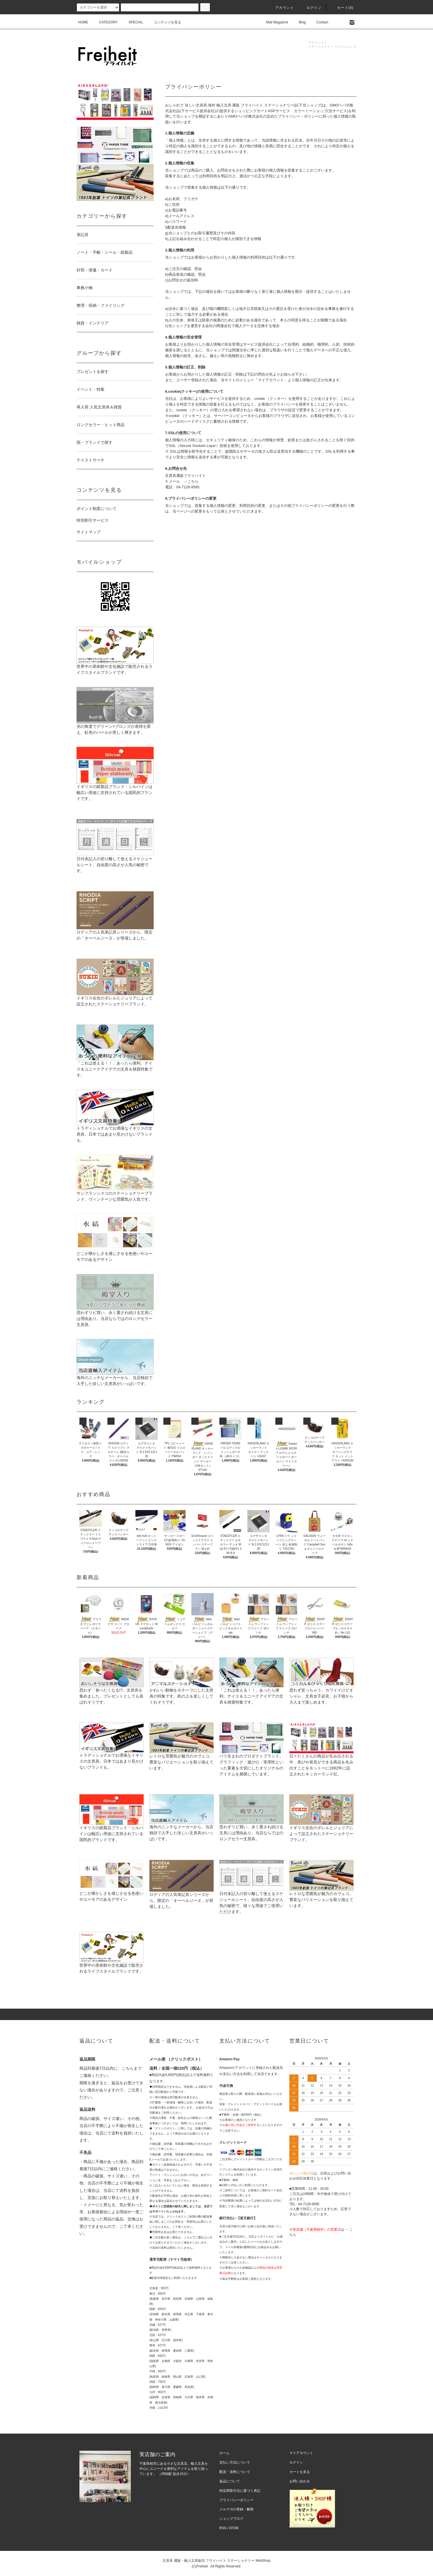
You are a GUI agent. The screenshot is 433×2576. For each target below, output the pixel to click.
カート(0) (342, 8)
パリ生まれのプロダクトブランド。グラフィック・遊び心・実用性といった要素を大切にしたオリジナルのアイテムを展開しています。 (251, 1755)
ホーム (224, 2453)
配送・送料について (234, 2472)
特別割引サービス (93, 520)
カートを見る (299, 2472)
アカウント (281, 8)
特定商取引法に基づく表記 (239, 2491)
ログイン (311, 8)
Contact (319, 22)
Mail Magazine (273, 22)
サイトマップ (89, 532)
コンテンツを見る (164, 22)
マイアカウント (301, 2453)
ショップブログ (231, 2519)
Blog (299, 22)
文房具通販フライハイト (185, 475)
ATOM (233, 2528)
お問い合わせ (299, 2481)
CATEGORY (105, 22)
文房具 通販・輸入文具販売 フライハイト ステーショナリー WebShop (216, 2561)
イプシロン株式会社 (232, 2169)
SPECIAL (132, 22)
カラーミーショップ (310, 111)
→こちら (191, 481)
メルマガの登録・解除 (236, 2509)
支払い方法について (234, 2462)
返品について (229, 2481)
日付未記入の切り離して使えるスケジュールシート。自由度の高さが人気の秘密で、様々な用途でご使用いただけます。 (251, 1893)
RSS (222, 2528)
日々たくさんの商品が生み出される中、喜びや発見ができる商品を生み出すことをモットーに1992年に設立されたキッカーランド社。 (321, 1755)
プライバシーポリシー (236, 2500)
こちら (128, 2068)
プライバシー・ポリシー (298, 116)
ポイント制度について (97, 508)
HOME (83, 22)
